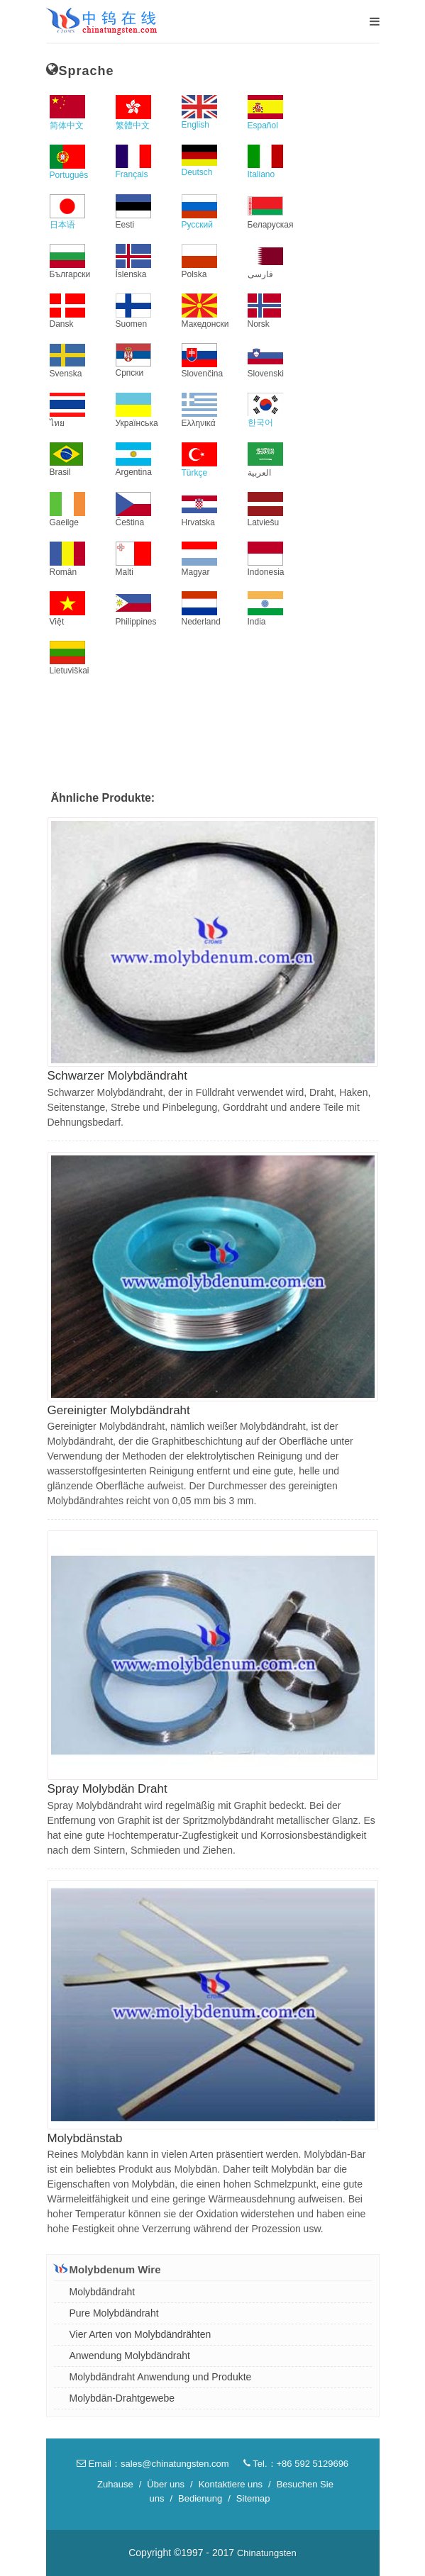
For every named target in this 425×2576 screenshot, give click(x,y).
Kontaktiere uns (231, 2484)
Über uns (165, 2484)
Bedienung (200, 2498)
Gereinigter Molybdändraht (119, 1410)
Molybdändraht (103, 2291)
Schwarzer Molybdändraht (117, 1075)
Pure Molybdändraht (114, 2313)
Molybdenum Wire (107, 2269)
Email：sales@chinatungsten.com (153, 2463)
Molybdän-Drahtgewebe (122, 2398)
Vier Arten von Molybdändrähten (140, 2334)
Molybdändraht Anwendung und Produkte (161, 2376)
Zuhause (115, 2484)
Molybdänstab (85, 2138)
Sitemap (253, 2498)
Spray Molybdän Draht (107, 1789)
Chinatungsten (267, 2553)
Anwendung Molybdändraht (130, 2355)
